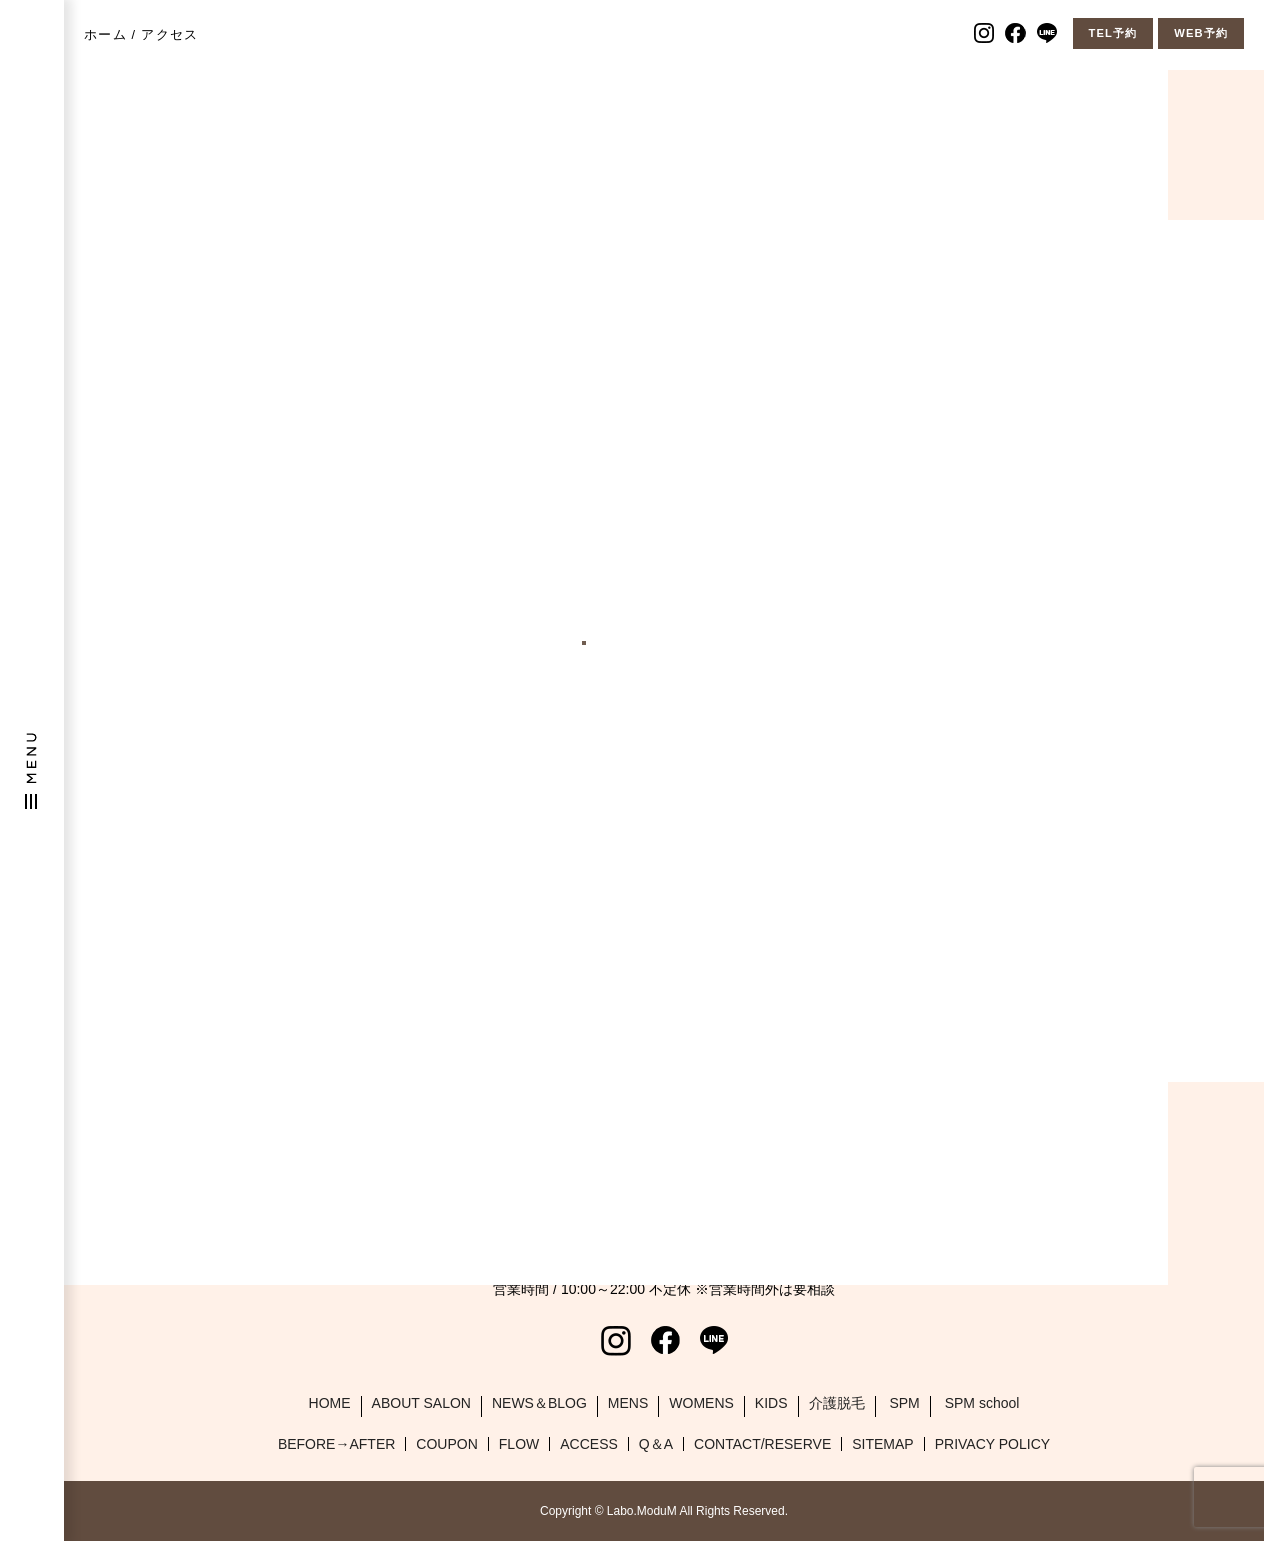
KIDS (771, 1403)
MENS (628, 1403)
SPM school (982, 1403)
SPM (904, 1403)
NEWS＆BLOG (539, 1403)
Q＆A (656, 1444)
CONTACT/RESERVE (762, 1444)
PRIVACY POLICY (992, 1444)
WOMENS (701, 1403)
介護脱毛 (837, 1403)
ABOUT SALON (421, 1403)
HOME (330, 1403)
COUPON (446, 1444)
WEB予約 (1201, 33)
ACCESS (589, 1444)
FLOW (519, 1444)
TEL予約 (1113, 33)
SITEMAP (882, 1444)
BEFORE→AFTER (336, 1444)
